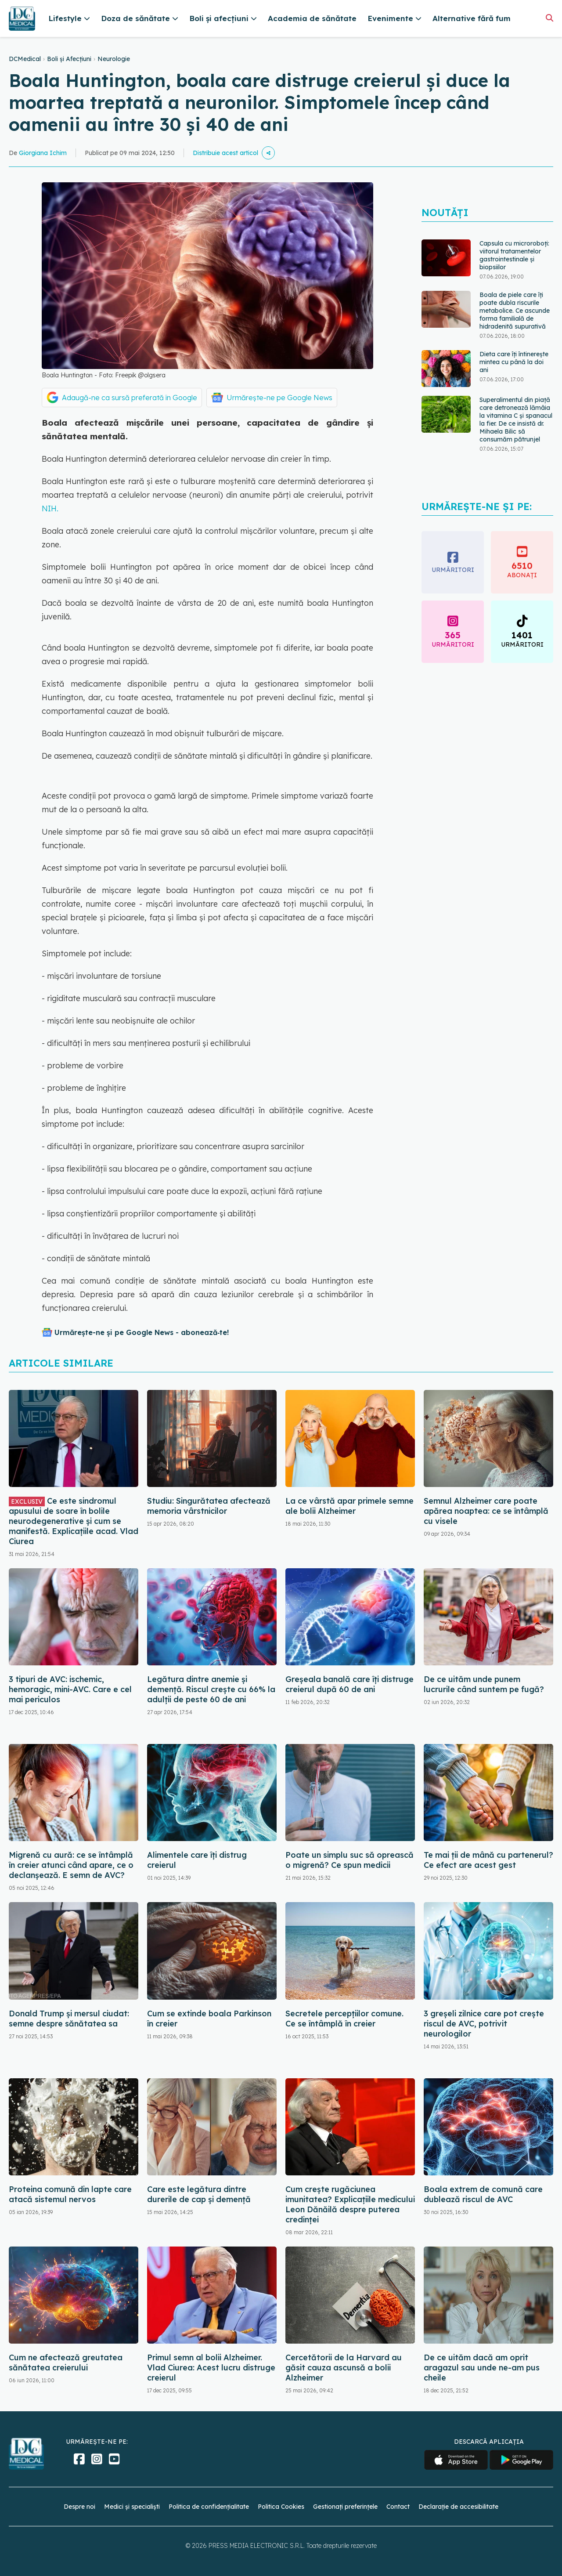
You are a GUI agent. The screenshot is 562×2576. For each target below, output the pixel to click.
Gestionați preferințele (345, 2507)
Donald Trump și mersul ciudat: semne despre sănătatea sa (69, 2018)
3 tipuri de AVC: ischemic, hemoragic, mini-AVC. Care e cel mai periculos (70, 1689)
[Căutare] (549, 18)
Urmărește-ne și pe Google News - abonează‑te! (141, 1332)
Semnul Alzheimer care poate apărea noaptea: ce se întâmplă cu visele (486, 1511)
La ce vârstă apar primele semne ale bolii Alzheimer (349, 1506)
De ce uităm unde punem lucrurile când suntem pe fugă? (484, 1684)
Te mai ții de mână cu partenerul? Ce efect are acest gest (488, 1860)
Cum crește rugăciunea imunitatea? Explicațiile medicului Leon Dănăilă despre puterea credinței (350, 2204)
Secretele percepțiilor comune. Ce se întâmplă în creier (344, 2018)
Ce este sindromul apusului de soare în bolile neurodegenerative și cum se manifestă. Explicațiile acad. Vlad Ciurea (73, 1521)
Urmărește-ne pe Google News (279, 397)
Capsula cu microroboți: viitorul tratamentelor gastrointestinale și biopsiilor (514, 255)
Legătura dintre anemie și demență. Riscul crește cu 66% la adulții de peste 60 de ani (211, 1689)
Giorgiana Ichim (43, 153)
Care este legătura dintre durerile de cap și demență (199, 2194)
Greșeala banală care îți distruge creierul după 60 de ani (349, 1684)
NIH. (50, 508)
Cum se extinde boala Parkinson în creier (209, 2018)
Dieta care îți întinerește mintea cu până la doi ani (513, 362)
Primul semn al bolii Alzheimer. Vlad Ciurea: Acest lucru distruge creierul (211, 2367)
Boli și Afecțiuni (69, 59)
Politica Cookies (281, 2507)
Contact (398, 2507)
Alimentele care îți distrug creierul (197, 1860)
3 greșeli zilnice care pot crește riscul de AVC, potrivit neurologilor (484, 2023)
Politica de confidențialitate (209, 2507)
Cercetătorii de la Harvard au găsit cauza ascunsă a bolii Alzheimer (343, 2367)
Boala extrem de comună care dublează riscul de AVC (483, 2194)
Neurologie (113, 59)
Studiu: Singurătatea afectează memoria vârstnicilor (208, 1506)
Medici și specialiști (132, 2507)
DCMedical (25, 59)
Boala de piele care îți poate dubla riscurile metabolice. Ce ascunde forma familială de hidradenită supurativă (514, 310)
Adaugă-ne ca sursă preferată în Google (129, 397)
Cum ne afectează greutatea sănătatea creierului (65, 2362)
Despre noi (79, 2507)
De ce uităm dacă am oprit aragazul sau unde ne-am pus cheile (482, 2367)
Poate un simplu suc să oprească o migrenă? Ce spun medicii (349, 1860)
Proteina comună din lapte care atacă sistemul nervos (70, 2194)
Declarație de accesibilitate (458, 2507)
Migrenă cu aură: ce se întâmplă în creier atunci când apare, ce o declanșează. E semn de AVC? (71, 1865)
